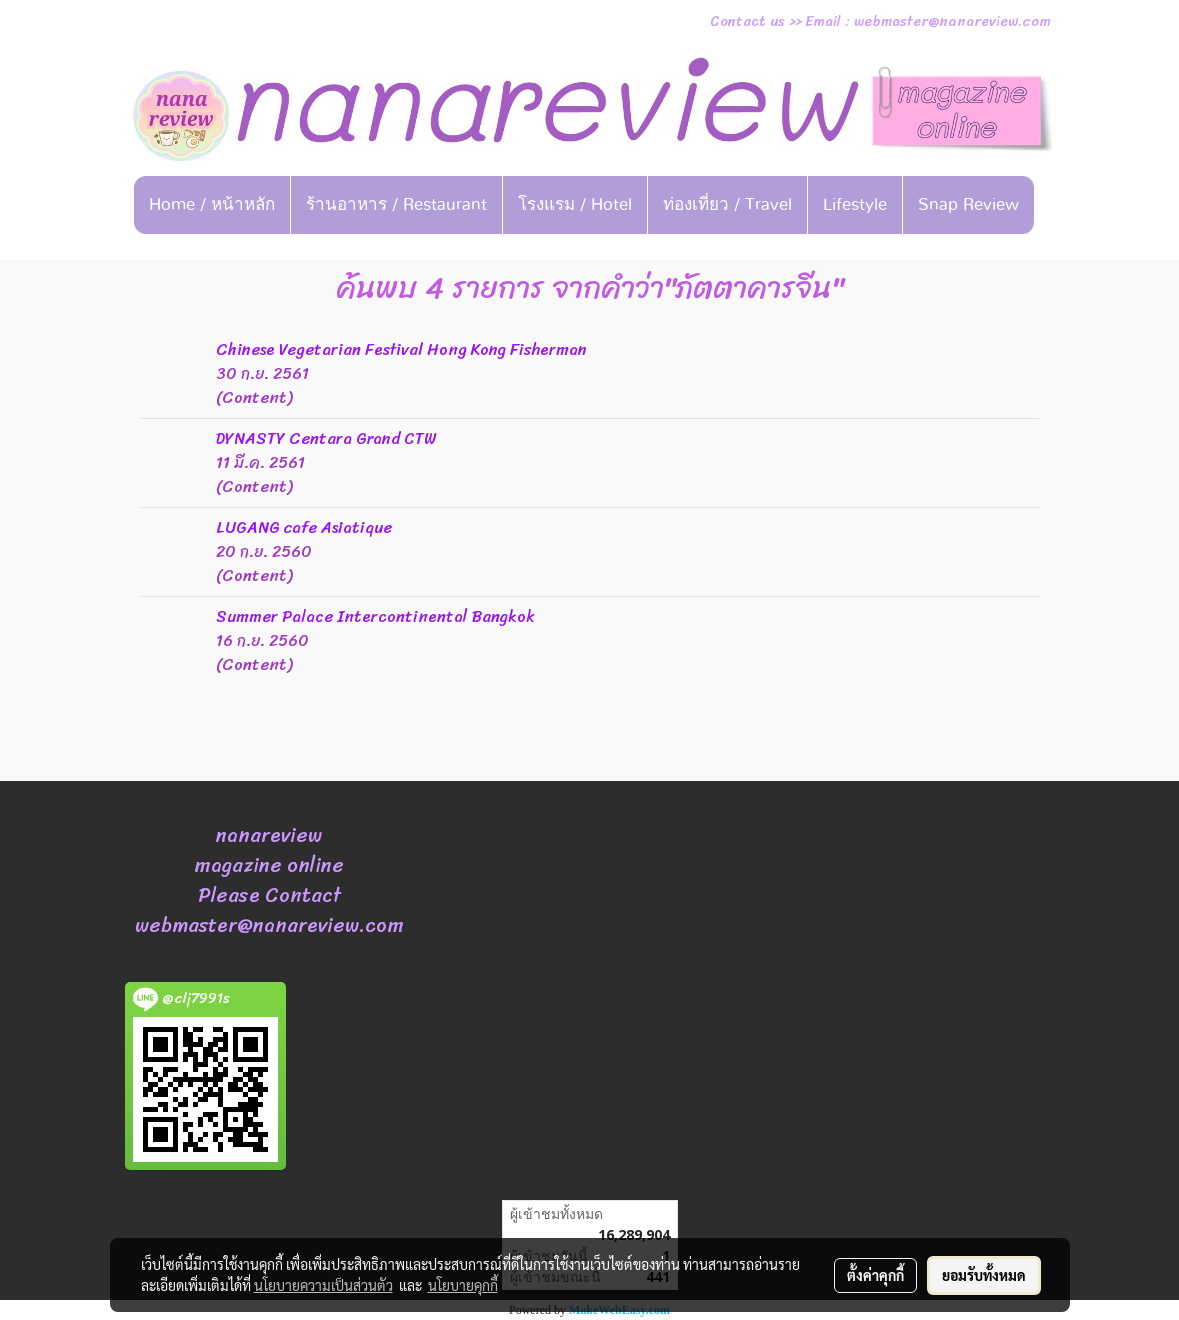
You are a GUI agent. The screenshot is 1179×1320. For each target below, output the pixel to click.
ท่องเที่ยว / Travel (727, 204)
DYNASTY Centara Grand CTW (326, 438)
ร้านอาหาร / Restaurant (396, 204)
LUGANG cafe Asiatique (304, 527)
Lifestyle (855, 204)
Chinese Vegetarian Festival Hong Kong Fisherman (401, 349)
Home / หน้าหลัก (212, 204)
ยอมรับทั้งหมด (984, 1275)
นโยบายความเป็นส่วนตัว (323, 1285)
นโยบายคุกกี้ (463, 1285)
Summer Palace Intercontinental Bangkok (375, 616)
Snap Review (968, 204)
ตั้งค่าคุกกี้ (875, 1275)
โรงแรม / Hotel (575, 204)
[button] (590, 252)
